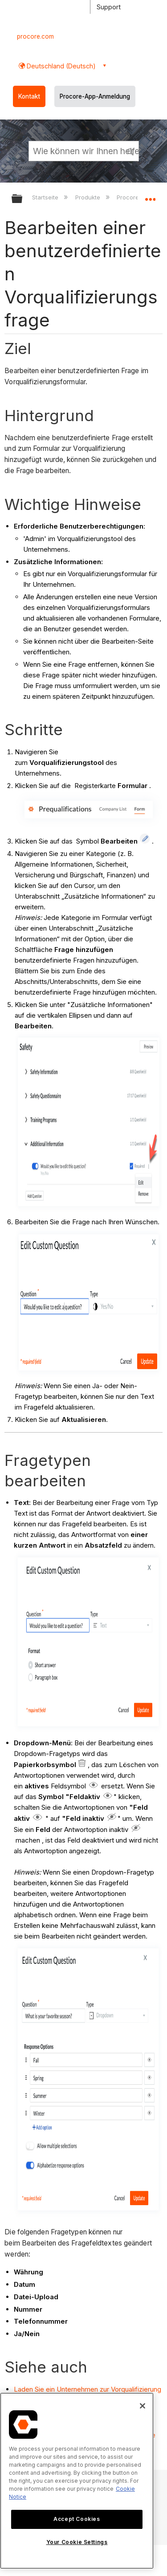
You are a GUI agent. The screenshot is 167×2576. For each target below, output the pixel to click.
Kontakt (29, 96)
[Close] (142, 2406)
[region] (77, 2481)
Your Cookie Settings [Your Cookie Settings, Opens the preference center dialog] (77, 2542)
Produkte (88, 197)
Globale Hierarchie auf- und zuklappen (22, 199)
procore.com (35, 36)
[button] (130, 150)
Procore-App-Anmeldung (95, 96)
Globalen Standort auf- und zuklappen (150, 196)
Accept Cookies (76, 2519)
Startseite (46, 197)
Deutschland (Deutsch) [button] (60, 66)
